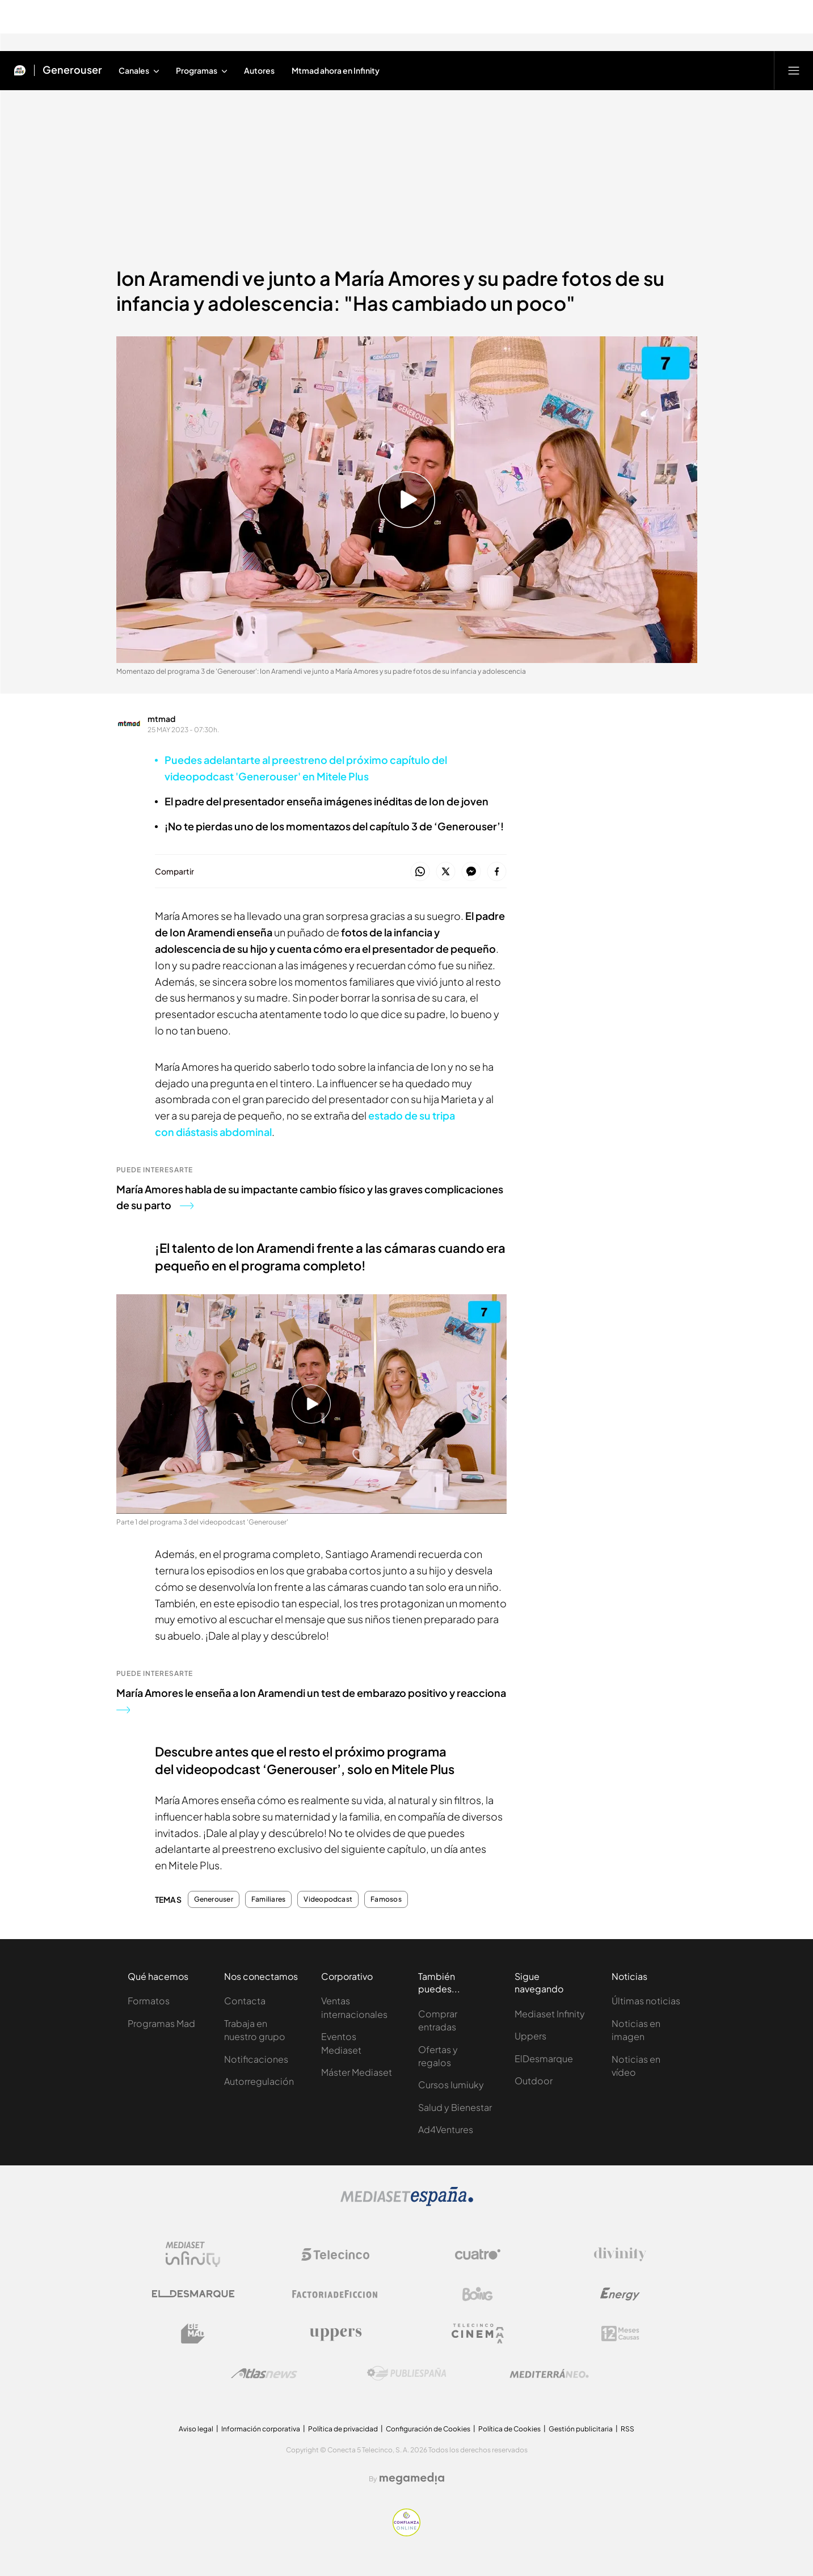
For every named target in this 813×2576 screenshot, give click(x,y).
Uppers (530, 2036)
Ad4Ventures (445, 2129)
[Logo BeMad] (193, 2334)
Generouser (213, 1899)
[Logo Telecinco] (335, 2254)
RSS (627, 2429)
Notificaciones (256, 2059)
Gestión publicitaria (581, 2429)
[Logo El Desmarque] (193, 2294)
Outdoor (534, 2081)
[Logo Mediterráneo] (549, 2373)
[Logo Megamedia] (412, 2478)
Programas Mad (161, 2023)
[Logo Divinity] (620, 2254)
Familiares (268, 1899)
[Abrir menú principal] (793, 70)
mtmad (161, 719)
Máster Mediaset (356, 2072)
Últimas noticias (646, 2001)
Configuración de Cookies (428, 2429)
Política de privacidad (343, 2429)
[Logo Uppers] (335, 2334)
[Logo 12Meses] (620, 2333)
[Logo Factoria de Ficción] (335, 2294)
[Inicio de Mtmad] (20, 70)
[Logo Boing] (477, 2294)
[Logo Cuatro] (477, 2254)
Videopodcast (328, 1899)
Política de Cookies (509, 2429)
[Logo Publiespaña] (406, 2373)
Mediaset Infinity (550, 2014)
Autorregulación (259, 2081)
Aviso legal (196, 2429)
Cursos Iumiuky (451, 2085)
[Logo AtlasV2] (264, 2373)
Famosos (386, 1899)
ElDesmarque (544, 2058)
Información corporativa (260, 2429)
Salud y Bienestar (455, 2107)
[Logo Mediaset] (407, 2203)
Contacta (245, 2001)
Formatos (149, 2001)
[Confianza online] (406, 2533)
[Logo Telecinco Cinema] (478, 2333)
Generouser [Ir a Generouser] (72, 70)
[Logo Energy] (620, 2294)
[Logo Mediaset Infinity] (193, 2254)
